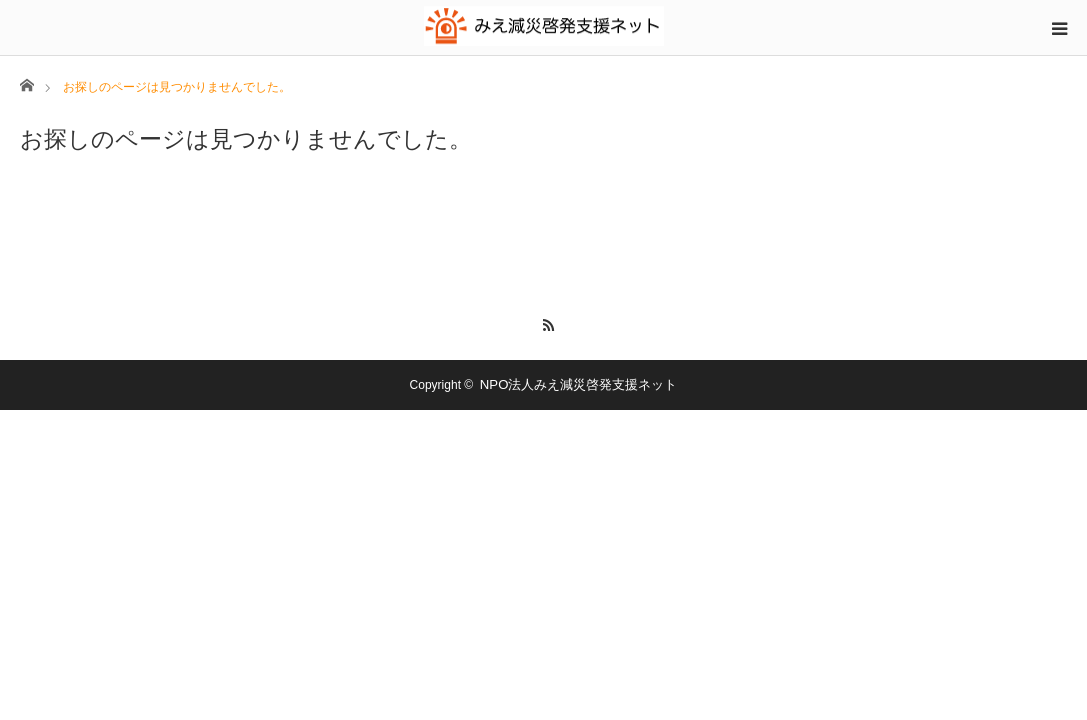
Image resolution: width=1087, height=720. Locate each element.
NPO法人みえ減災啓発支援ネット (579, 384)
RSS (543, 322)
